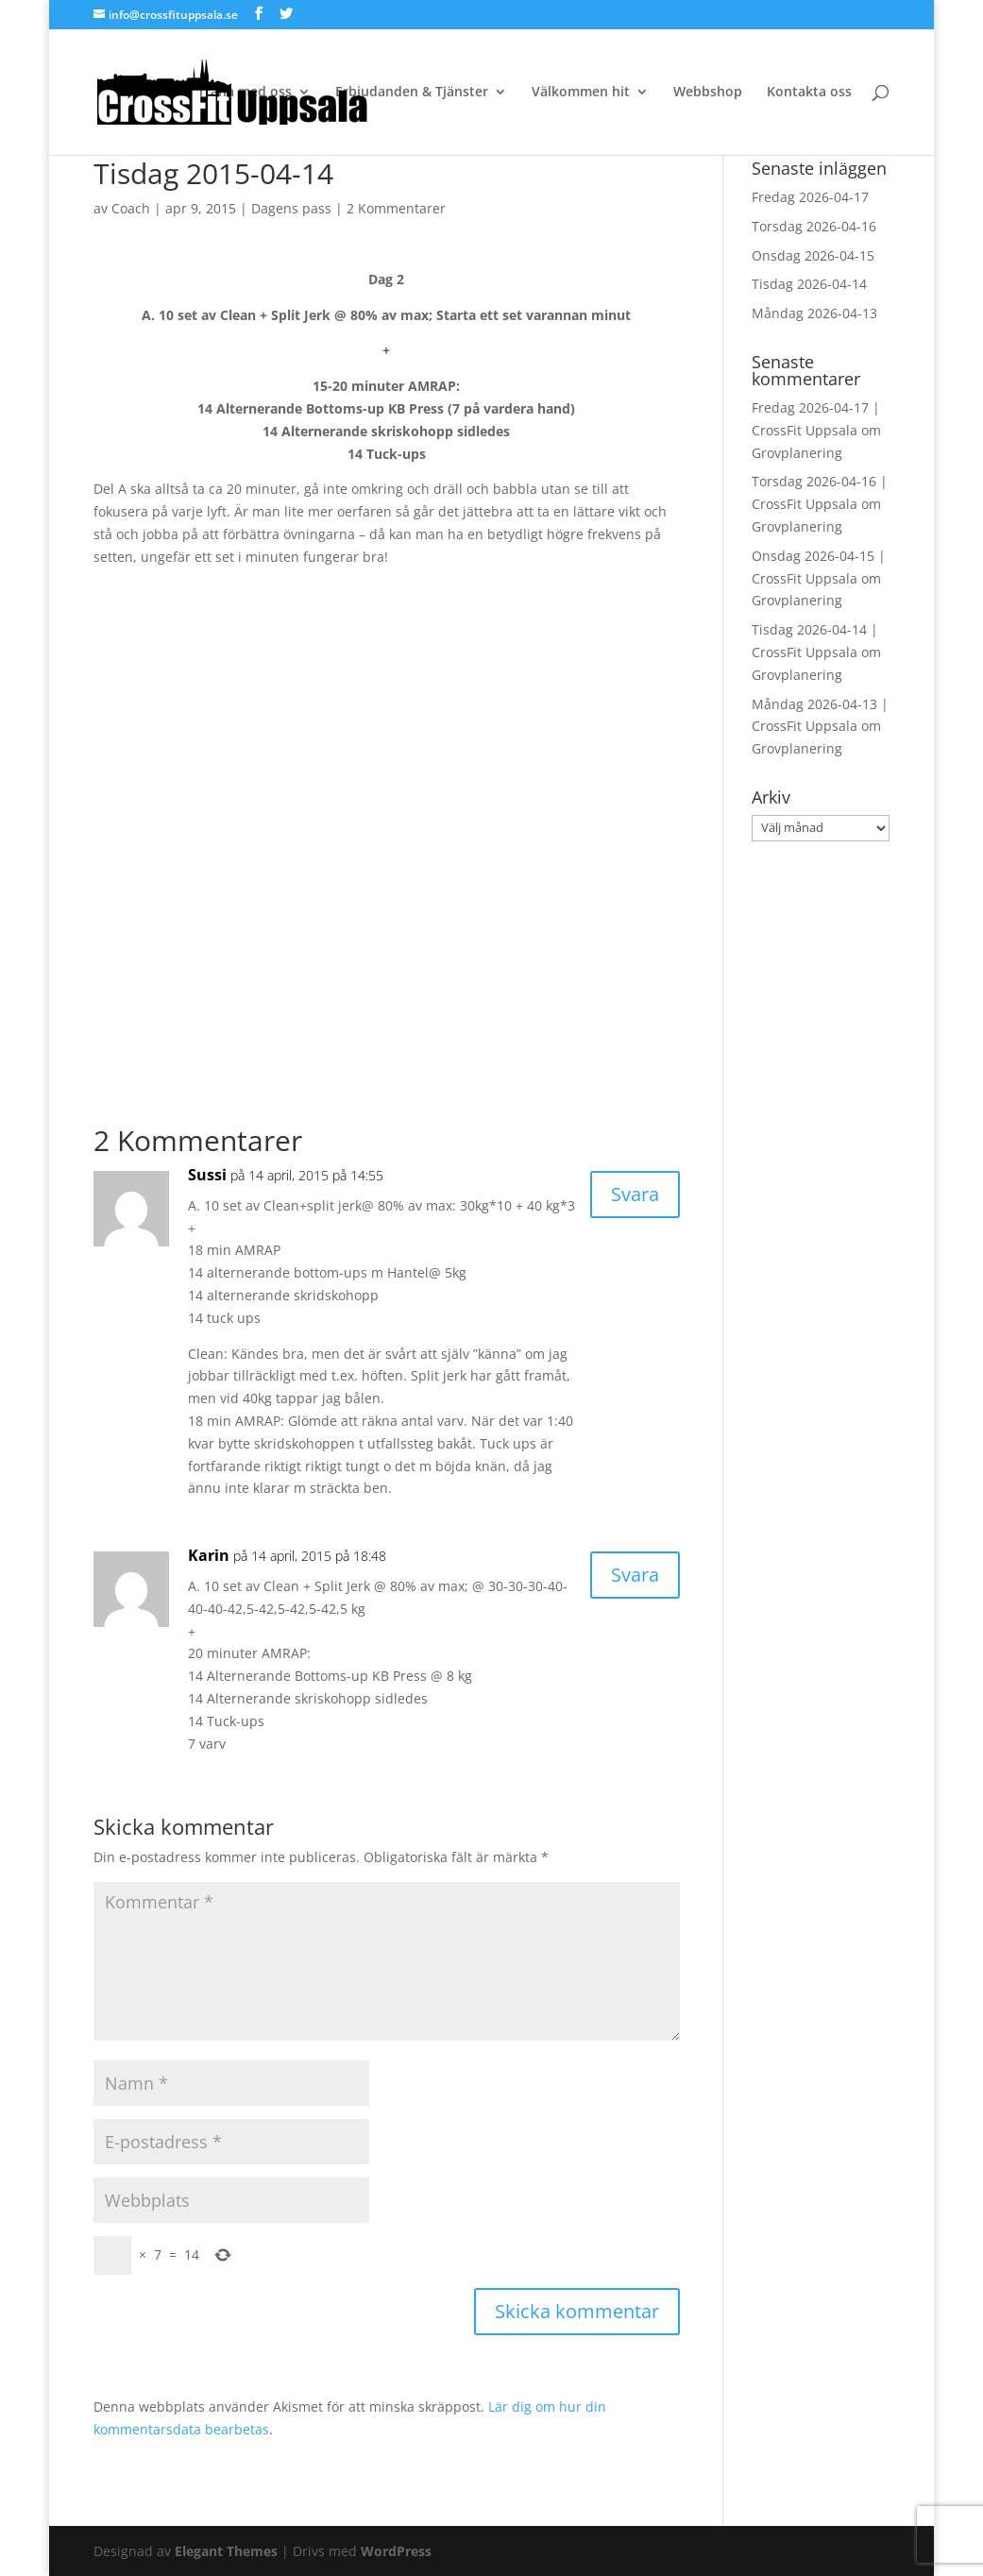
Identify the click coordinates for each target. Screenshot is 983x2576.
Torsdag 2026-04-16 (814, 226)
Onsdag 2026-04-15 (813, 255)
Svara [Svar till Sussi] (635, 1194)
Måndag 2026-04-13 (814, 313)
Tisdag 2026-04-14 (809, 284)
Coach (130, 208)
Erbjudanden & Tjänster (411, 92)
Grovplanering (797, 453)
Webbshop (707, 92)
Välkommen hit (581, 92)
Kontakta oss (809, 92)
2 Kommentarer (396, 208)
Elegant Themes (226, 2551)
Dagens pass (291, 208)
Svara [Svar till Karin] (635, 1574)
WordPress (396, 2551)
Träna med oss (244, 92)
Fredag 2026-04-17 (810, 197)
